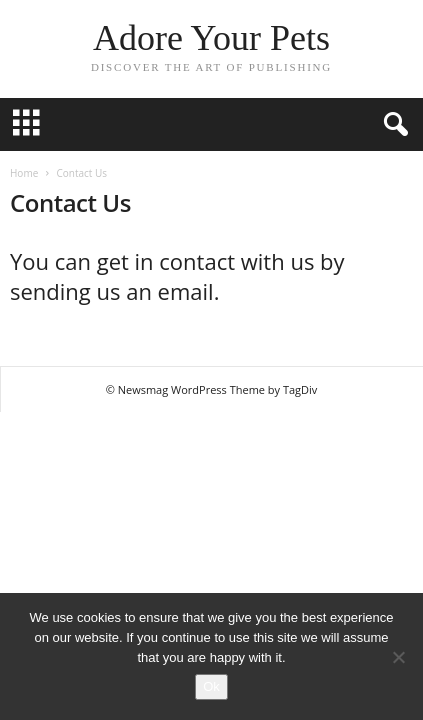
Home (24, 173)
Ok (211, 686)
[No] (398, 657)
